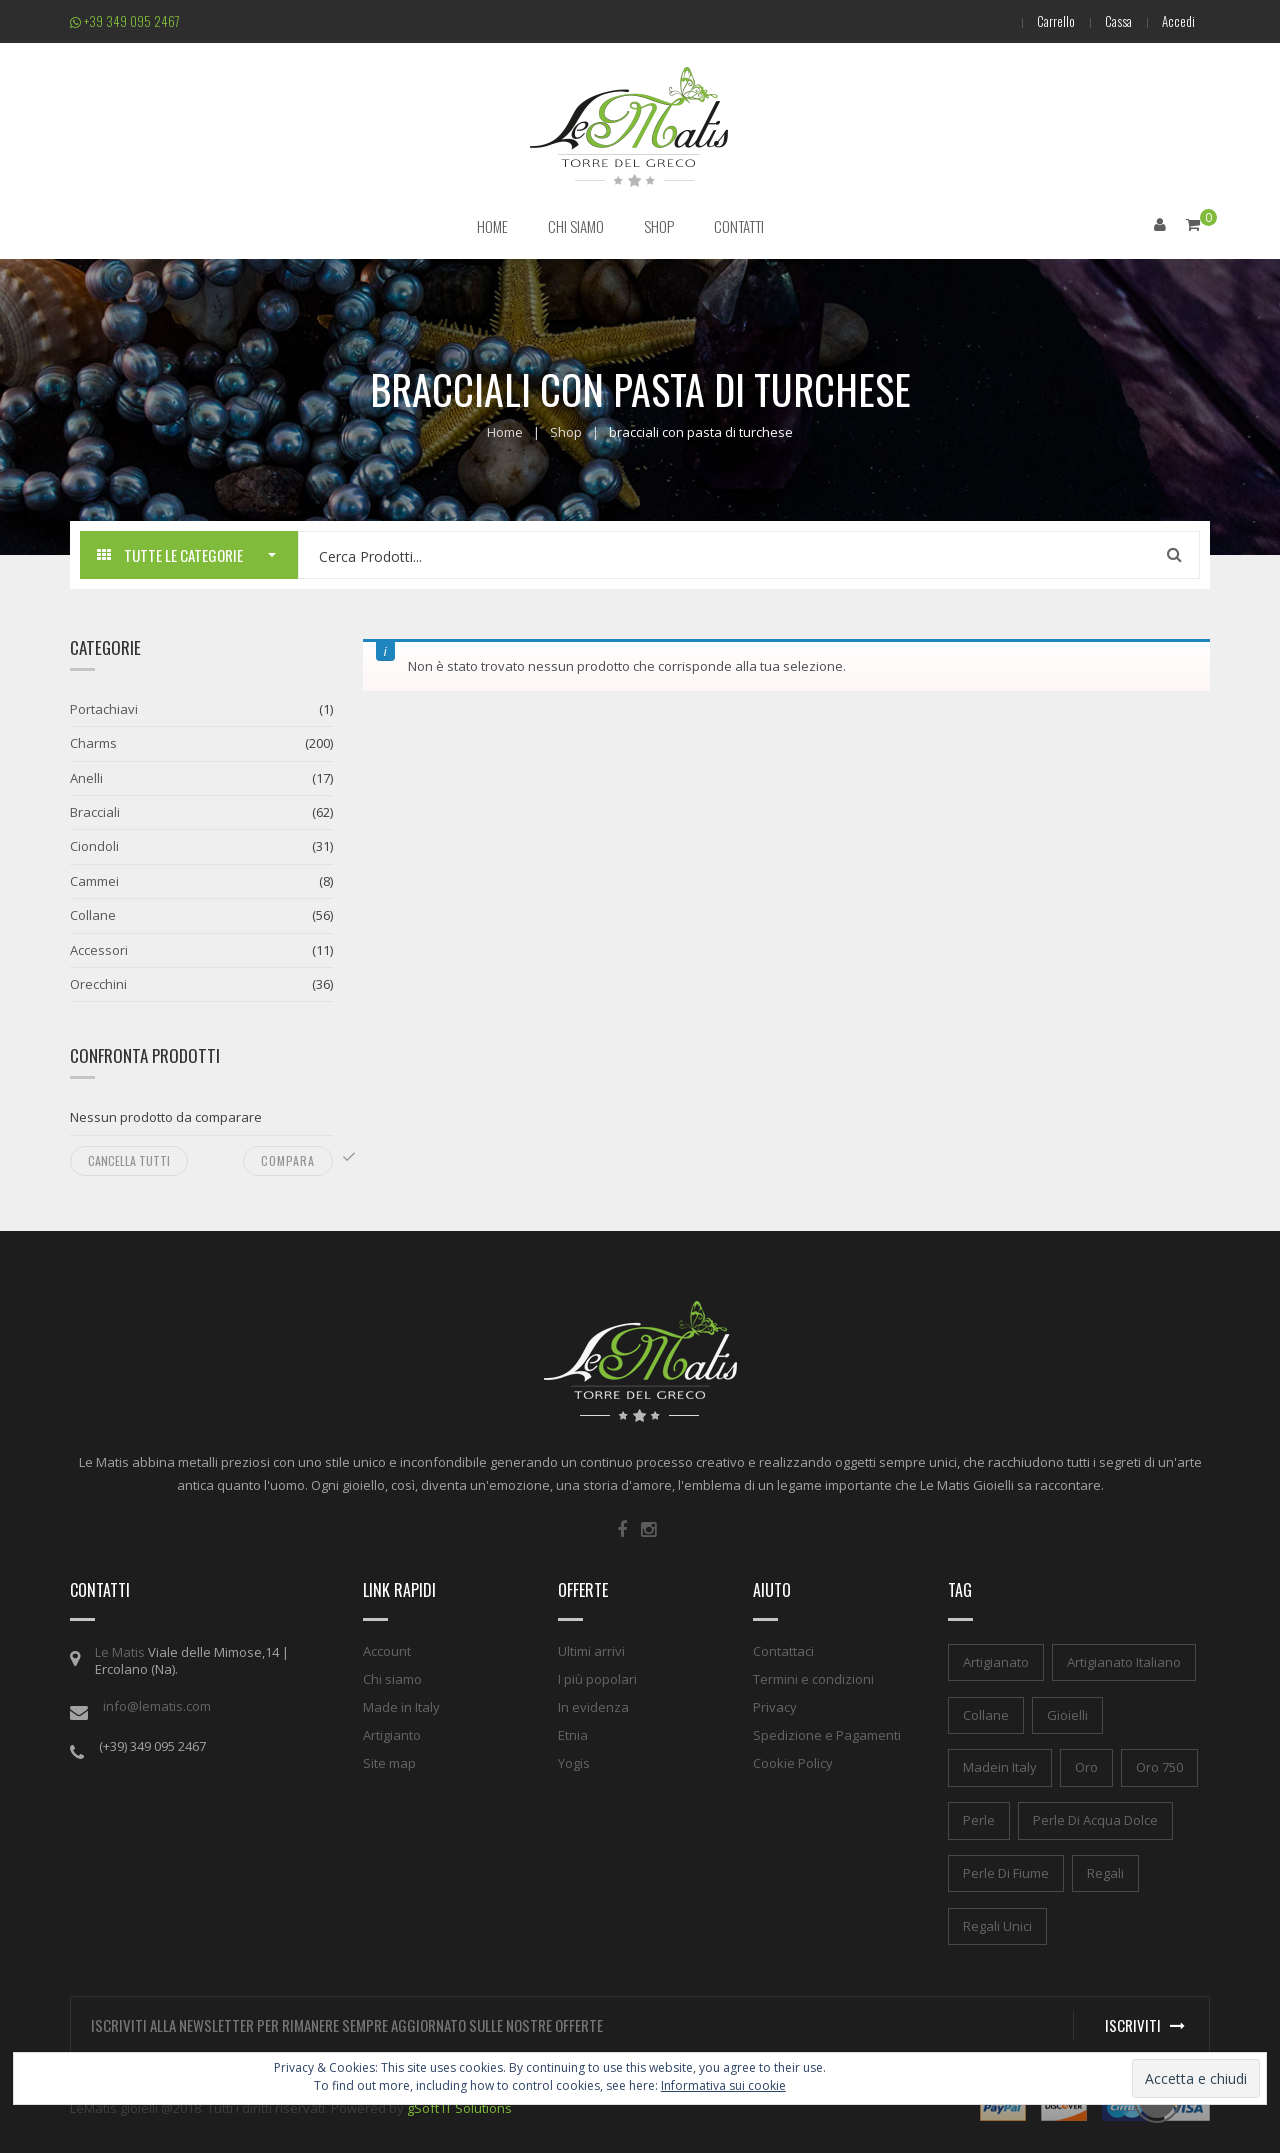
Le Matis (120, 1652)
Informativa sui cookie (723, 2085)
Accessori (99, 950)
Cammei (94, 881)
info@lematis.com (157, 1706)
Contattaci (783, 1651)
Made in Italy (401, 1707)
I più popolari (597, 1679)
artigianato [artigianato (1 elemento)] (996, 1662)
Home (505, 432)
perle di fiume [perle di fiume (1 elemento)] (1006, 1873)
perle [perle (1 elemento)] (979, 1820)
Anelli (86, 778)
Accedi (1178, 21)
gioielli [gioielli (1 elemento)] (1067, 1715)
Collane (93, 915)
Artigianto (392, 1735)
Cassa (1118, 21)
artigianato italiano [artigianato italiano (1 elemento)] (1124, 1662)
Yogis (574, 1763)
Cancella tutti (129, 1160)
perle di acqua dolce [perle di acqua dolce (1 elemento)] (1095, 1820)
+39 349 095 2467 (125, 21)
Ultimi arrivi (591, 1651)
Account (387, 1651)
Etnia (573, 1735)
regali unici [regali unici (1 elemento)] (997, 1926)
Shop (566, 432)
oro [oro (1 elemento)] (1086, 1767)
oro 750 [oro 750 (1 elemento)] (1159, 1767)
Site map (389, 1763)
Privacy (775, 1707)
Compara (288, 1160)
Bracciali (95, 812)
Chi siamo (392, 1679)
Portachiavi (104, 709)
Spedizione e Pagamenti (827, 1735)
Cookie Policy (793, 1763)
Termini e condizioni (813, 1679)
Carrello (1056, 21)
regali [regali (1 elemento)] (1105, 1873)
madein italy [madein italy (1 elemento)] (1000, 1767)
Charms (93, 743)
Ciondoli (94, 846)
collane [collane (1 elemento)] (986, 1715)
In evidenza (593, 1707)
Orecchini (98, 984)
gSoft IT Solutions (459, 2108)
